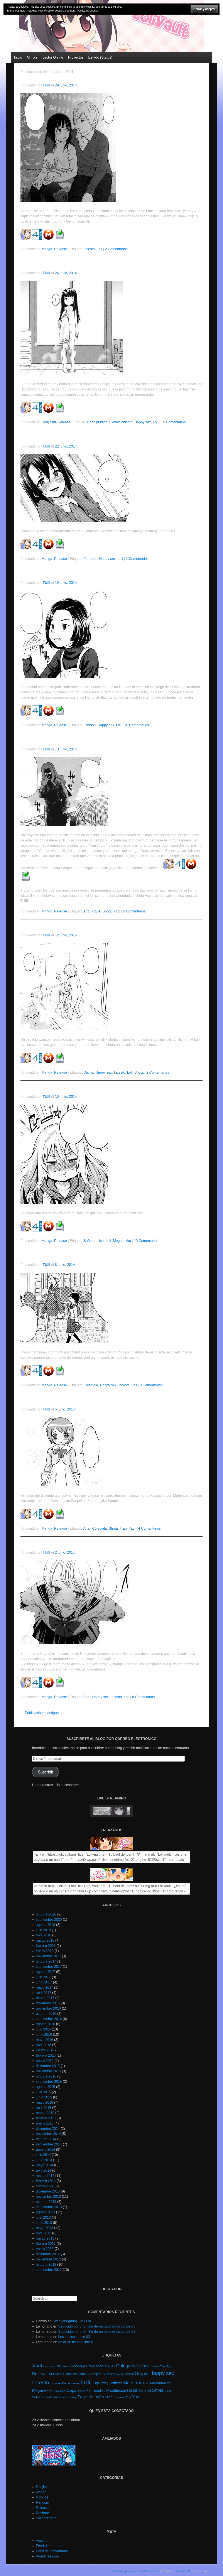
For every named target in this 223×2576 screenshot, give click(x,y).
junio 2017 (44, 1982)
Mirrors (32, 57)
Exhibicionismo (121, 422)
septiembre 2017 (49, 1966)
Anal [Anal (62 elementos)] (37, 2365)
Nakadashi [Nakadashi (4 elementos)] (60, 2390)
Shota (107, 911)
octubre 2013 (46, 2202)
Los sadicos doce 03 (74, 2337)
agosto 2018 (45, 1925)
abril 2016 (43, 2045)
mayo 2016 (44, 2040)
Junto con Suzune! (43, 266)
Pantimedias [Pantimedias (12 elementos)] (95, 2390)
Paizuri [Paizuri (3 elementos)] (81, 2391)
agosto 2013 (45, 2212)
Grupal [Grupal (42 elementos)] (141, 2373)
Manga (47, 249)
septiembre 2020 (49, 1919)
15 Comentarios (173, 422)
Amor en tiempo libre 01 (49, 1090)
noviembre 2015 (48, 2071)
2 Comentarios (116, 249)
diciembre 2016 (48, 2003)
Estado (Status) (100, 57)
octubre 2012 (46, 2264)
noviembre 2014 (48, 2134)
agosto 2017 (45, 1972)
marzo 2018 (45, 1940)
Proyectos (75, 57)
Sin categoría (46, 2518)
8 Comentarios (143, 1697)
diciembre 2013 (48, 2191)
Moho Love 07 (37, 742)
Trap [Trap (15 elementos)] (109, 2397)
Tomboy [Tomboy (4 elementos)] (72, 2397)
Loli (99, 249)
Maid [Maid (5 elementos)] (146, 2383)
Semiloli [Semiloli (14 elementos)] (144, 2390)
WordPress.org (47, 2556)
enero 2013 (45, 2249)
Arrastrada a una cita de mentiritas (62, 1258)
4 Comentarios (149, 1528)
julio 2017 (43, 1977)
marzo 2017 (45, 1998)
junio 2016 (44, 2034)
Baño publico (97, 422)
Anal (86, 911)
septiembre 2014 (49, 2144)
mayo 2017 (44, 1987)
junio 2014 (44, 2160)
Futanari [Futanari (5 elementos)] (129, 2374)
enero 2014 (45, 2186)
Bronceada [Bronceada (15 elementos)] (95, 2366)
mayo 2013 (44, 2228)
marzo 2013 (45, 2238)
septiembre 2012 (49, 2270)
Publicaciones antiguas (40, 1713)
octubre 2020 (46, 1914)
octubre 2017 (46, 1961)
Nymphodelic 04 (39, 78)
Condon (89, 725)
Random (42, 2502)
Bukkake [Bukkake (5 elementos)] (110, 2366)
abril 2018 (43, 1935)
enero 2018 (45, 1951)
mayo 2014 (44, 2165)
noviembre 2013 (48, 2196)
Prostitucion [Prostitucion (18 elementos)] (116, 2390)
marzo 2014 (45, 2175)
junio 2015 (44, 2097)
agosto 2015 (45, 2087)
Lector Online (52, 57)
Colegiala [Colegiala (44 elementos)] (125, 2365)
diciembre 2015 (48, 2066)
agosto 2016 (45, 2024)
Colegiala (90, 1385)
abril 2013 (43, 2233)
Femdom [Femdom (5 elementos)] (108, 2374)
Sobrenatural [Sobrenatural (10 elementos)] (41, 2397)
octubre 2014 (46, 2139)
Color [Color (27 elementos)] (141, 2366)
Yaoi (116, 911)
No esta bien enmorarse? (51, 576)
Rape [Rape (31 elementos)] (132, 2390)
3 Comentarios (151, 1385)
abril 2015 (43, 2108)
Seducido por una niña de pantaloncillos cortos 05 (96, 2326)
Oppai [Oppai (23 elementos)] (72, 2390)
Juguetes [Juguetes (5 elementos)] (55, 2383)
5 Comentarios (134, 911)
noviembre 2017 (48, 1956)
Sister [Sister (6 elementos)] (168, 2390)
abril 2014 (43, 2170)
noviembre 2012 (48, 2259)
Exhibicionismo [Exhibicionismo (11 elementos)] (74, 2374)
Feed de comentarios (52, 2551)
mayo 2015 (44, 2102)
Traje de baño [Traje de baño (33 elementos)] (90, 2396)
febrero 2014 (46, 2181)
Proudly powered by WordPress (136, 2571)
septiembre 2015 (49, 2081)
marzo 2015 (45, 2113)
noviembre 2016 (48, 2008)
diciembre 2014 (48, 2128)
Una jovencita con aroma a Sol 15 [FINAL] (71, 1546)
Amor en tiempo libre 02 (49, 439)
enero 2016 (45, 2060)
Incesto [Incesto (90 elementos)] (40, 2382)
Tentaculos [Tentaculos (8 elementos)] (59, 2397)
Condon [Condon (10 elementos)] (153, 2366)
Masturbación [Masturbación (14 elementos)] (161, 2383)
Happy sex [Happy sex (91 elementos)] (161, 2373)
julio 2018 (43, 1930)
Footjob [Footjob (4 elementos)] (118, 2374)
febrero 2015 (46, 2118)
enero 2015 (45, 2123)
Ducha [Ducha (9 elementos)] (57, 2374)
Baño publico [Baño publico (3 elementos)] (49, 2366)
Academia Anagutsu (44, 1402)
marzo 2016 (45, 2050)
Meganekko (122, 1241)
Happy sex (142, 422)
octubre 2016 (46, 2013)
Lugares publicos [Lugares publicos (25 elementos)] (106, 2383)
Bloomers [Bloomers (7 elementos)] (63, 2366)
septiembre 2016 (49, 2019)
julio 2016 (43, 2029)
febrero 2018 (46, 1946)
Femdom (90, 559)
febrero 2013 (46, 2243)
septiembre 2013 (49, 2207)
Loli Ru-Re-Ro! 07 (42, 929)
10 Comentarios (136, 725)
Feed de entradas (49, 2546)
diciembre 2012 (48, 2254)
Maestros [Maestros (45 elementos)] (132, 2382)
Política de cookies (88, 10)
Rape (96, 911)
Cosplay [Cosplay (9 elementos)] (165, 2366)
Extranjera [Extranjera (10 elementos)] (94, 2374)
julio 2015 (43, 2092)
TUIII (46, 85)
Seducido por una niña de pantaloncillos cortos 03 (96, 2331)
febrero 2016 (46, 2055)
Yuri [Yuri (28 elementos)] (135, 2397)
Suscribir (45, 1772)
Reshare (42, 2513)
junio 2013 (44, 2223)
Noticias (42, 2497)
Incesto (89, 249)
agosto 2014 (45, 2149)
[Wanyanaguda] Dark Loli (71, 2321)
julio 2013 (43, 2217)
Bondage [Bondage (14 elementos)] (78, 2366)
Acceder (42, 2540)
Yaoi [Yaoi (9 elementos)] (128, 2397)
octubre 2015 (46, 2076)
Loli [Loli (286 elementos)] (85, 2382)
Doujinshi (49, 422)
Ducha (88, 1072)
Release (60, 249)
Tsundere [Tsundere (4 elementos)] (118, 2397)
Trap (123, 1528)
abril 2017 (43, 1993)
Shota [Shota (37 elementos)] (158, 2390)
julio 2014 (43, 2155)
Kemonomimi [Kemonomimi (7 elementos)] (70, 2383)
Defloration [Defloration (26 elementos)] (42, 2373)
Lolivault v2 (182, 2571)
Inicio (18, 57)
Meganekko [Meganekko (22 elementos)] (42, 2390)
